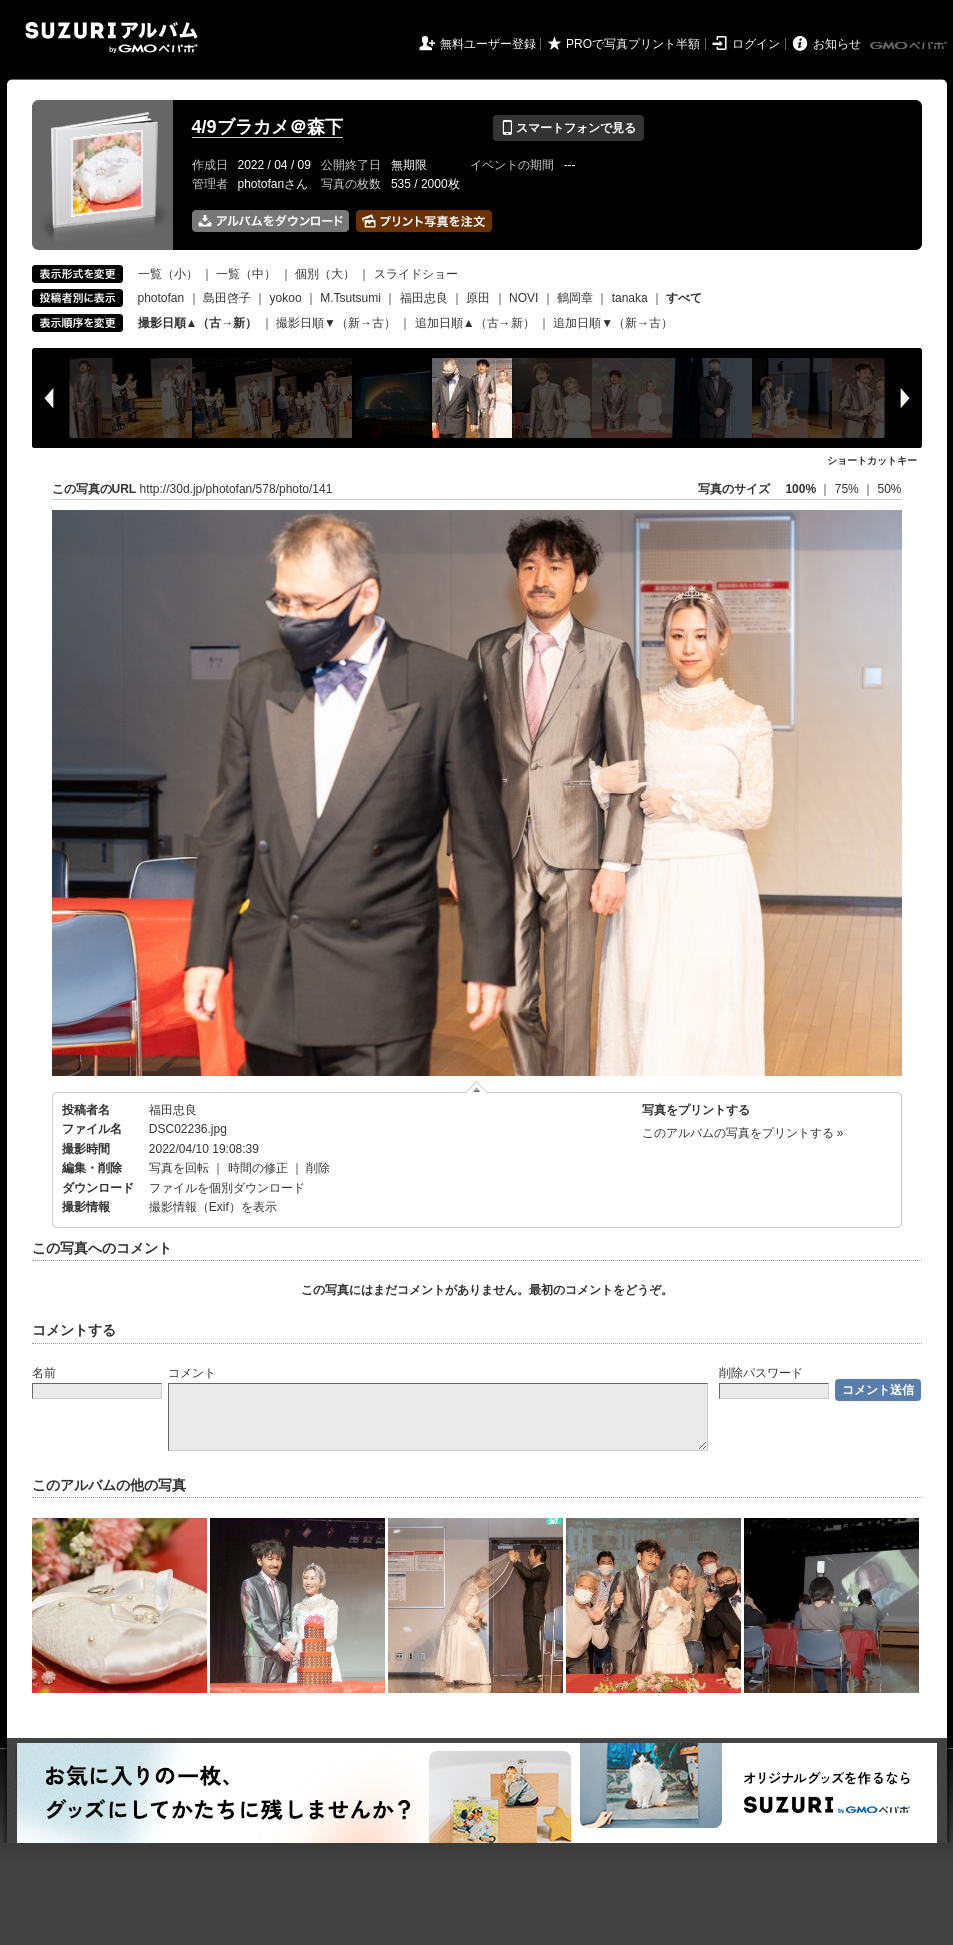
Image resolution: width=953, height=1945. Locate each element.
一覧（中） (246, 274)
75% (848, 489)
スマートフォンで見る (568, 128)
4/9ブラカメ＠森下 (267, 127)
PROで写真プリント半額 (633, 44)
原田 (478, 298)
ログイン (756, 44)
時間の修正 (258, 1168)
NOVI (523, 298)
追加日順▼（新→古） (613, 323)
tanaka (630, 298)
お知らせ (837, 44)
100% (800, 489)
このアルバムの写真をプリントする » (743, 1133)
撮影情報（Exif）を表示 (213, 1207)
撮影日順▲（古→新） (198, 323)
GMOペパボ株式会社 (910, 46)
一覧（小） (168, 274)
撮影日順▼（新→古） (336, 323)
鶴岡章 (575, 298)
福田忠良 (424, 298)
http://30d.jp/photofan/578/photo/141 (236, 489)
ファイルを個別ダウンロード (227, 1188)
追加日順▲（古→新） (475, 323)
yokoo (286, 298)
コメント (192, 1373)
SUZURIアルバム (111, 37)
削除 (318, 1168)
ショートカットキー (872, 460)
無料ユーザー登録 (488, 44)
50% (889, 489)
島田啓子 (227, 298)
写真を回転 (179, 1168)
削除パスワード (761, 1373)
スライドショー (416, 274)
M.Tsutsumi (350, 298)
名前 (44, 1373)
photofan (161, 298)
